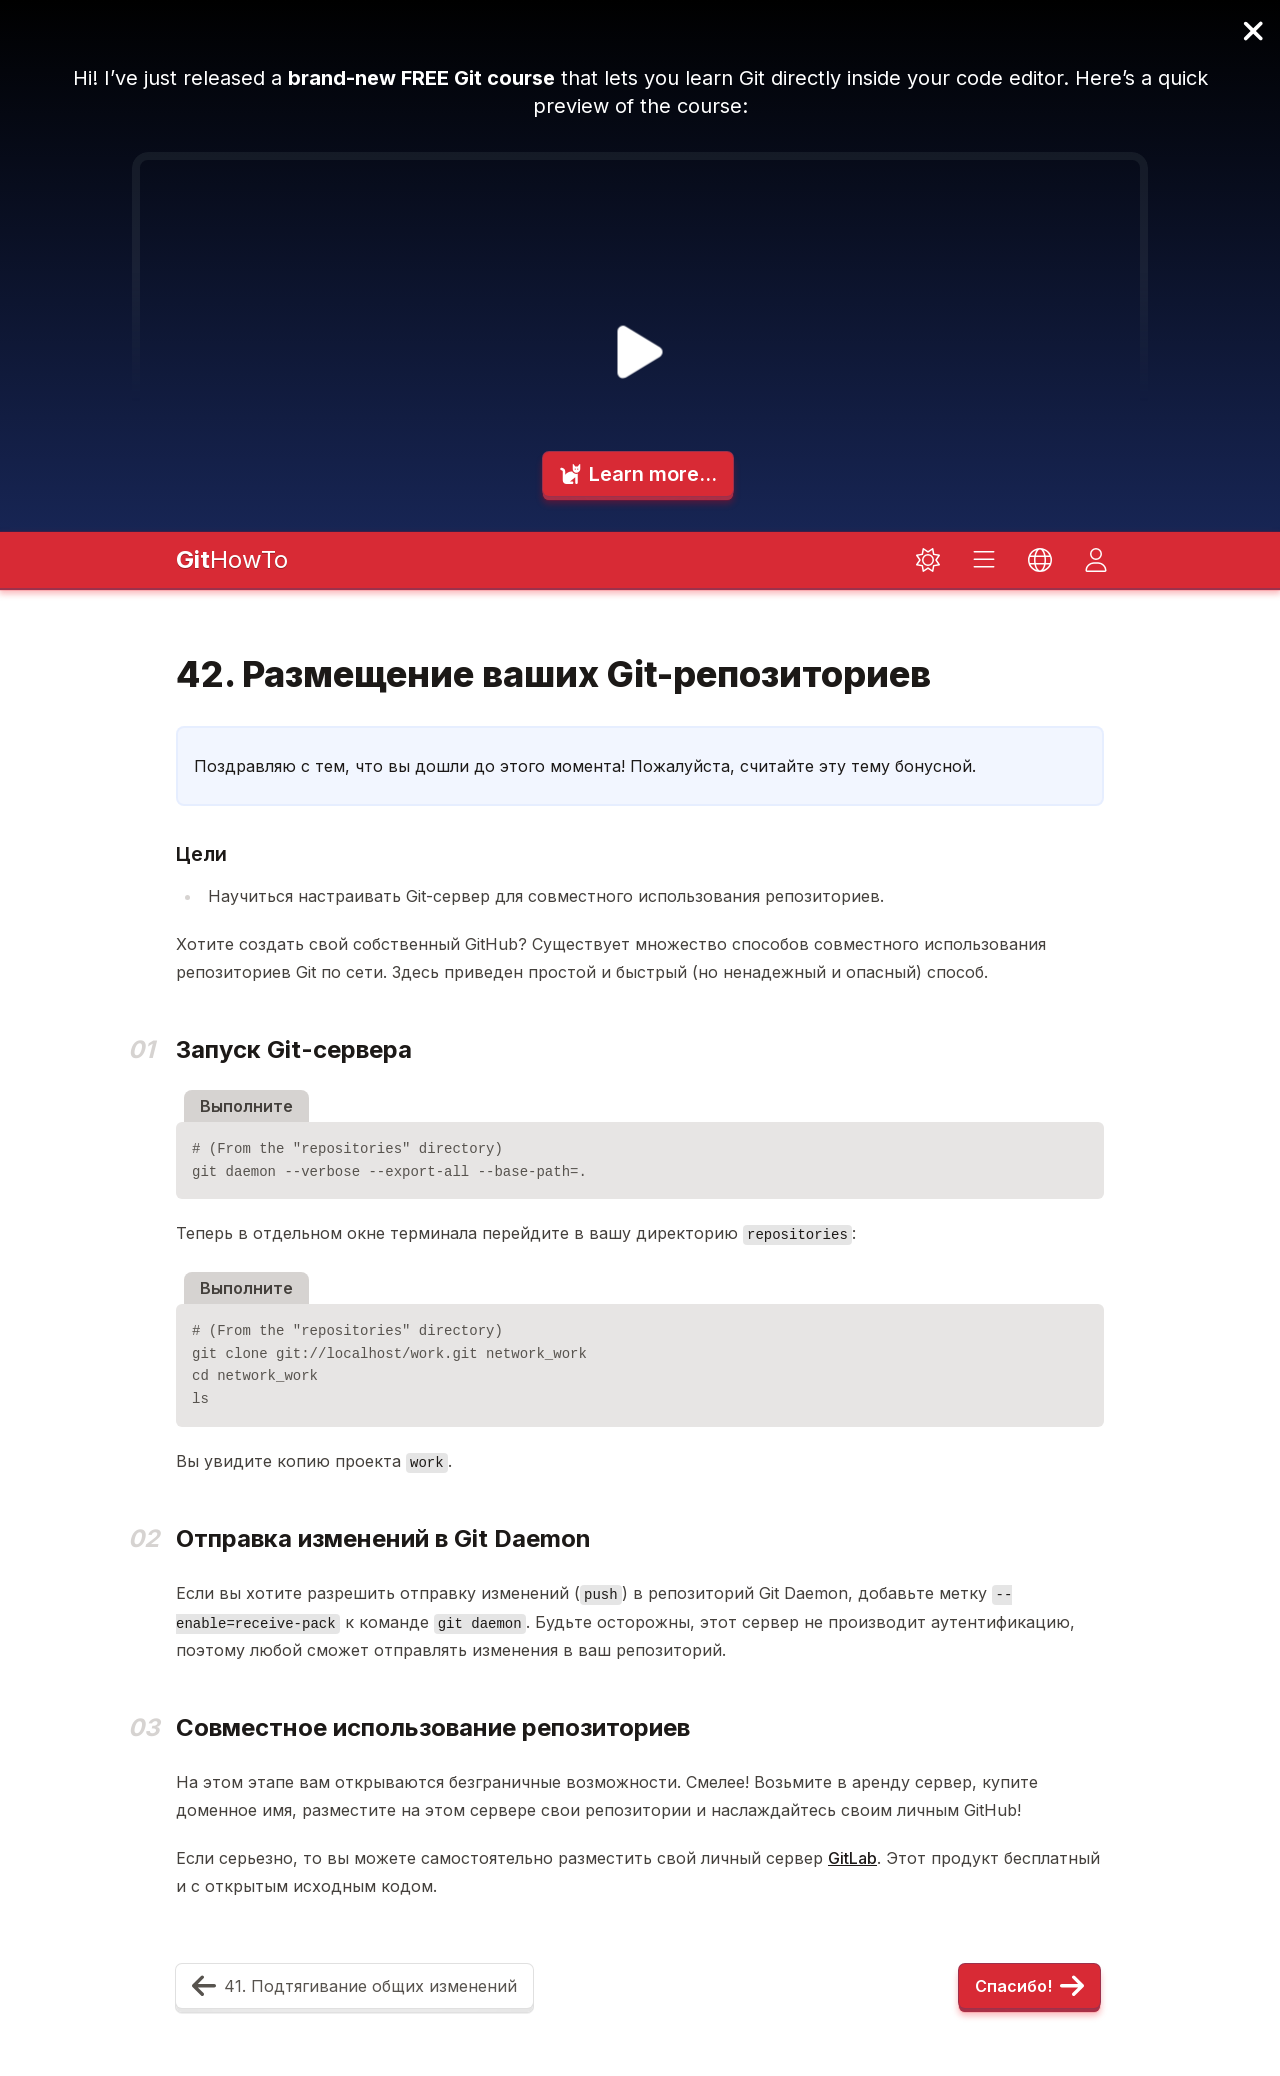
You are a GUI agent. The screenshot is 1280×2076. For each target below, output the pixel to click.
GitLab (852, 1858)
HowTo (232, 559)
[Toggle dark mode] (928, 560)
